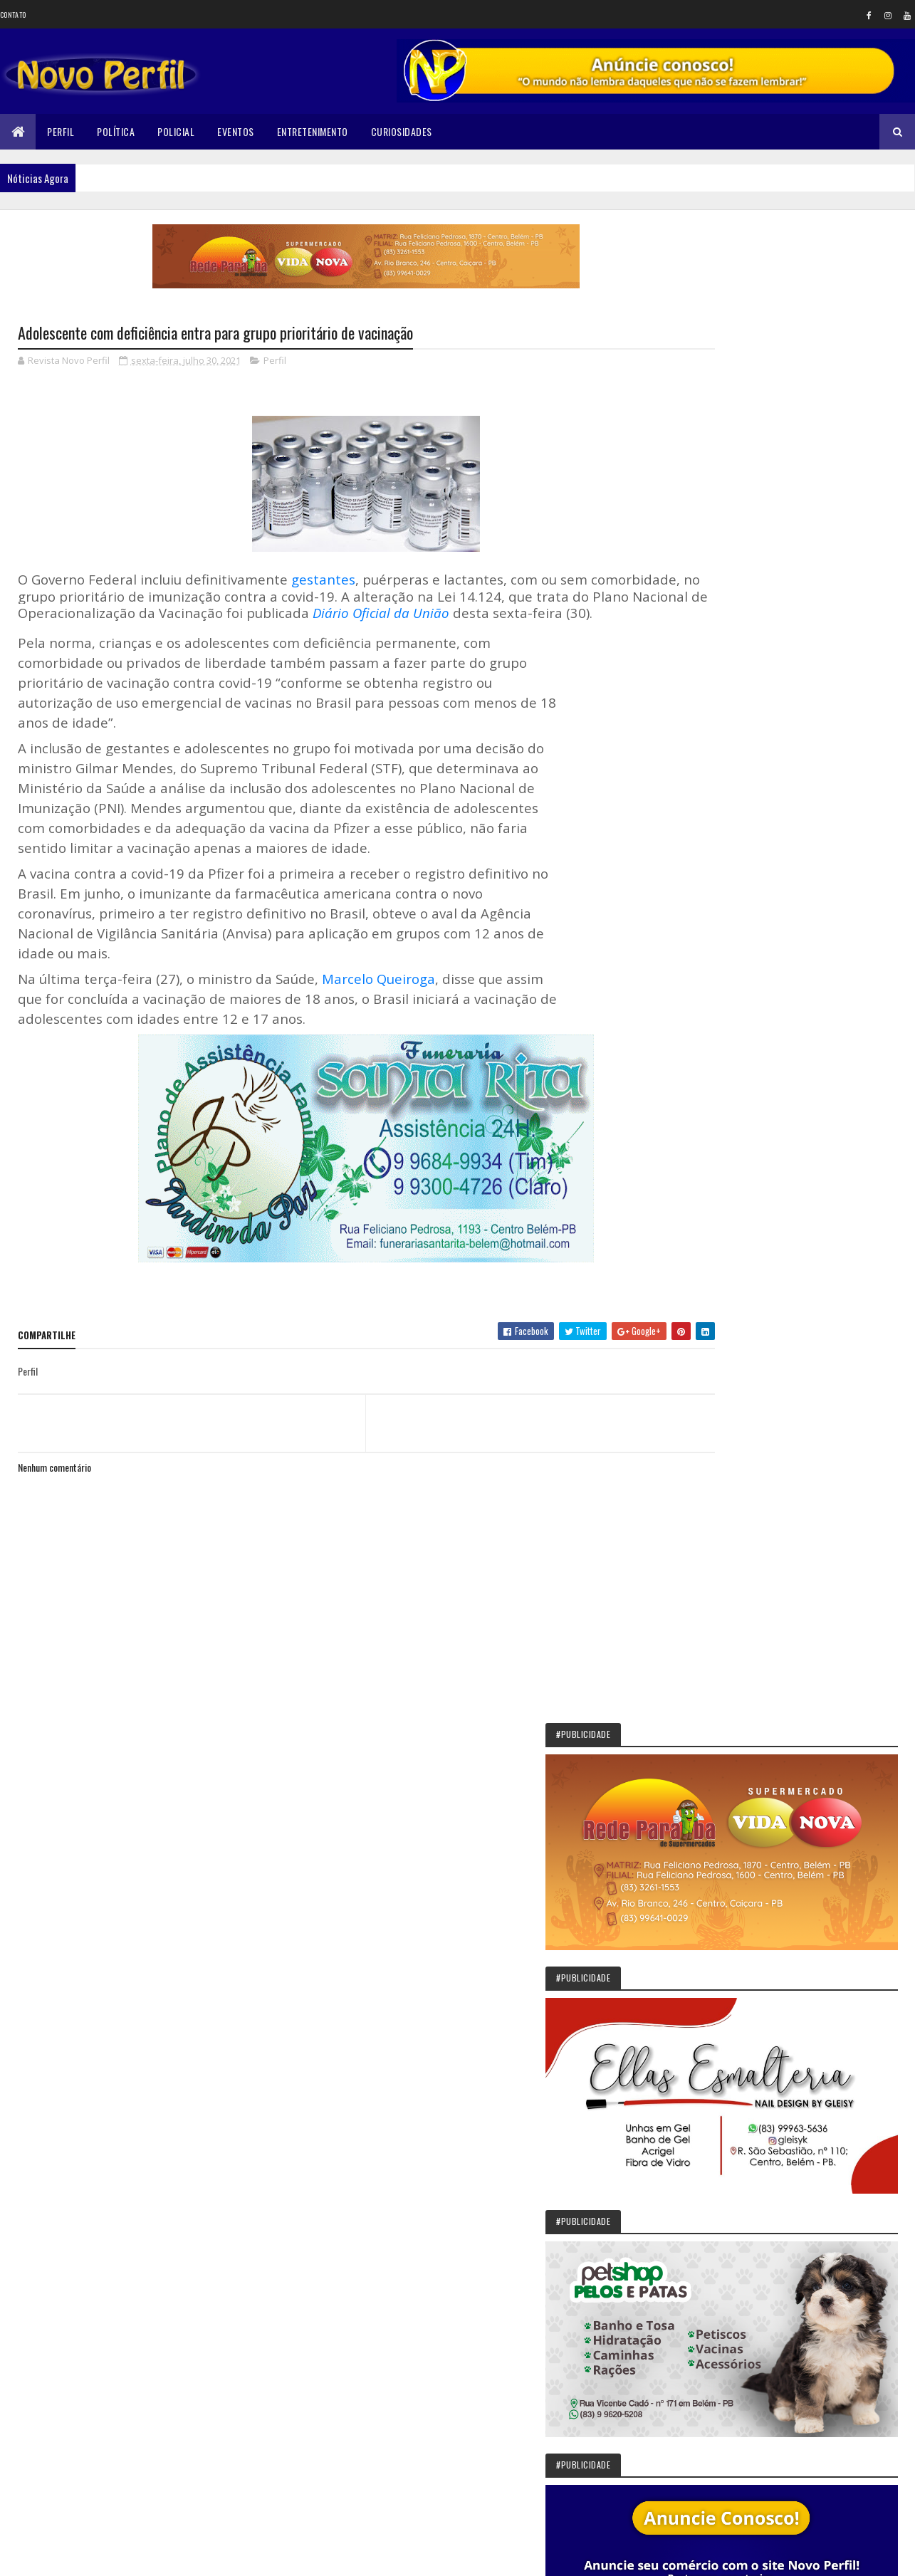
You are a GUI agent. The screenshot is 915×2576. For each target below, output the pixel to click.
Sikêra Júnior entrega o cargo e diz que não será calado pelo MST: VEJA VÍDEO (827, 1715)
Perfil (60, 131)
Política (116, 131)
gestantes (323, 581)
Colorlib (72, 2556)
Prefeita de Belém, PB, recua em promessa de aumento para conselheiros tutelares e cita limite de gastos (788, 1848)
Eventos (235, 131)
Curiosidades (401, 131)
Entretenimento (312, 131)
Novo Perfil (743, 1080)
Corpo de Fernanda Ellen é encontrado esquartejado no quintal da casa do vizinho (817, 2196)
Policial (175, 131)
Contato (13, 14)
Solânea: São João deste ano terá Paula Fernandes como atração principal (827, 1781)
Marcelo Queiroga (378, 996)
